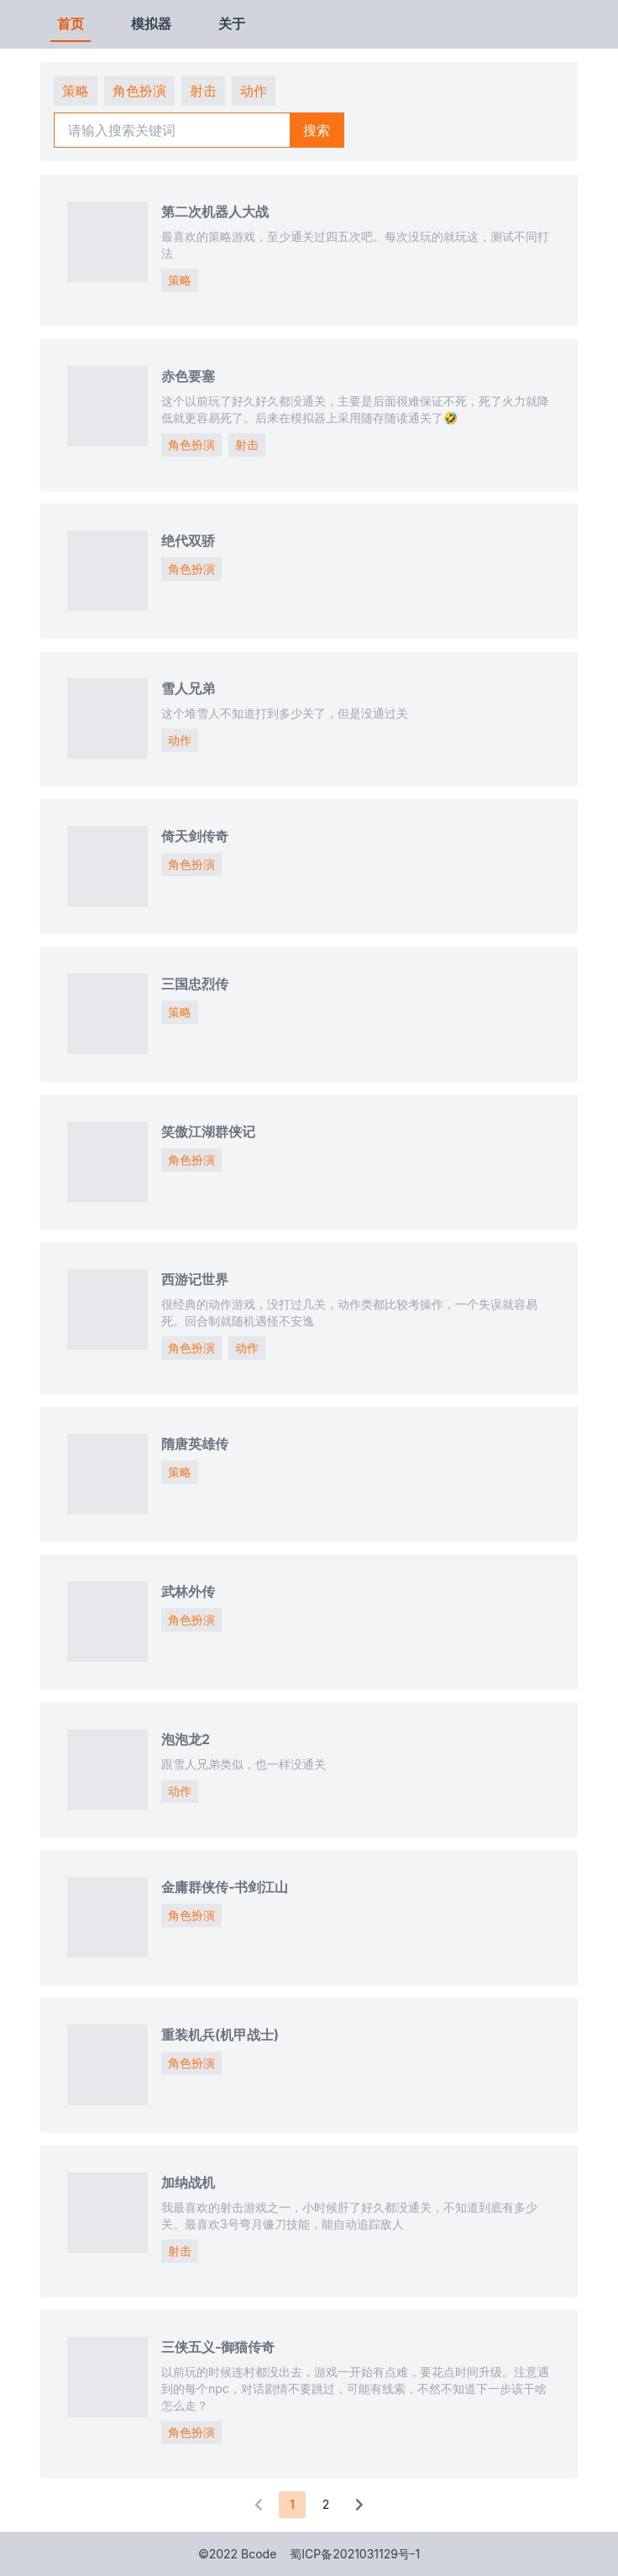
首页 (70, 23)
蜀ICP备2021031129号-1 (355, 2554)
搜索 (316, 130)
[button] (258, 2504)
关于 (231, 23)
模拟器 (151, 23)
